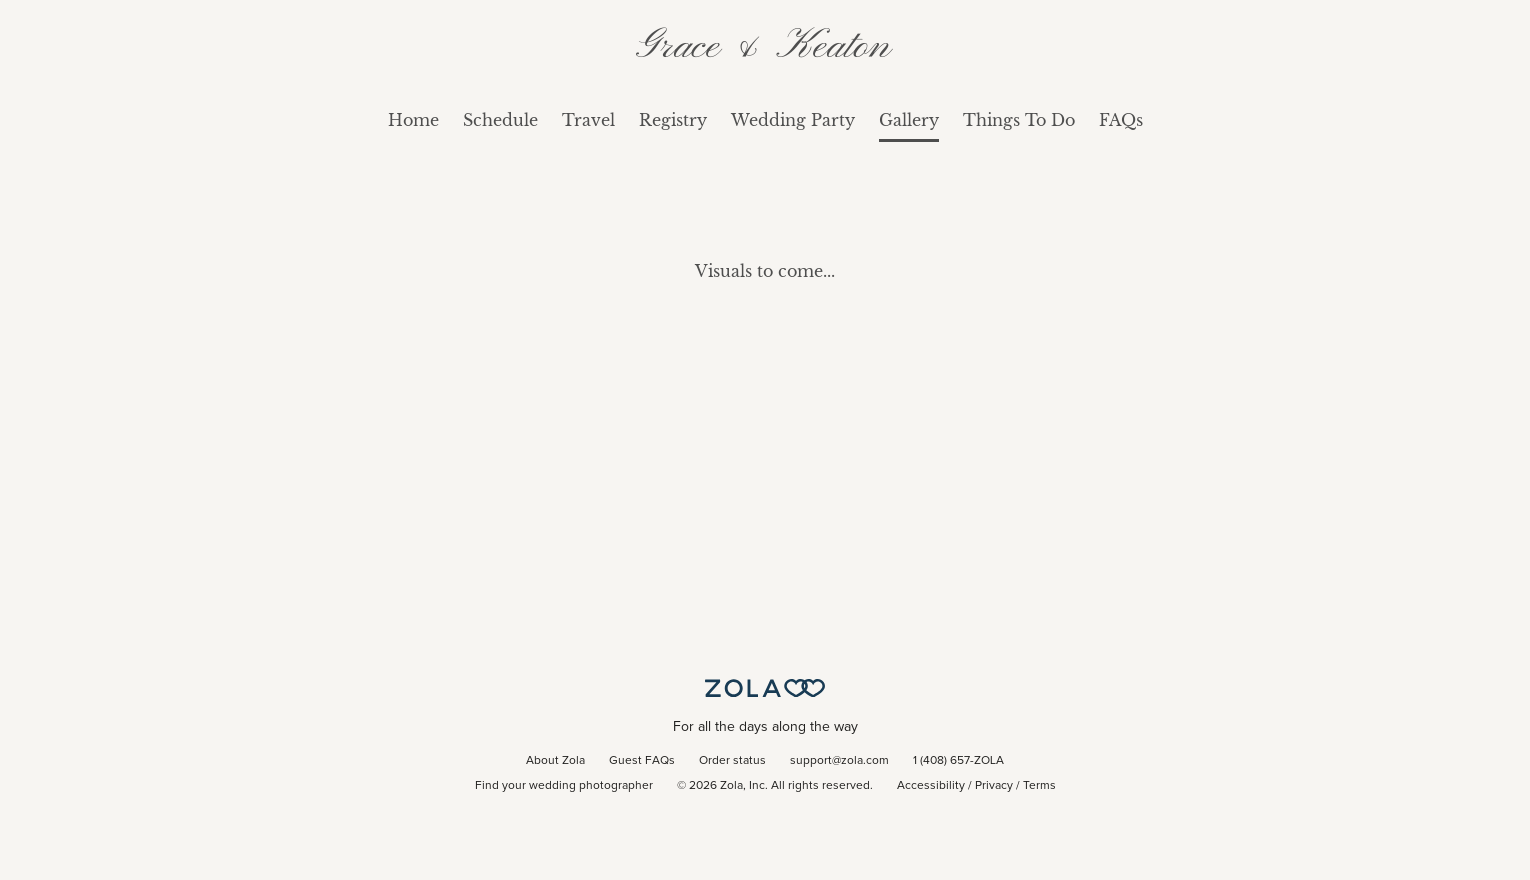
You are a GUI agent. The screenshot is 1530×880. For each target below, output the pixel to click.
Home (413, 120)
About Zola (555, 761)
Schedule (500, 120)
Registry (673, 120)
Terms (1039, 786)
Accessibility (931, 786)
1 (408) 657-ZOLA (958, 761)
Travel (588, 120)
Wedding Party (793, 120)
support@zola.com (839, 761)
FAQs (1121, 120)
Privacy (994, 786)
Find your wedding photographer (564, 786)
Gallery (909, 120)
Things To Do (1019, 120)
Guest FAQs (642, 761)
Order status (732, 761)
